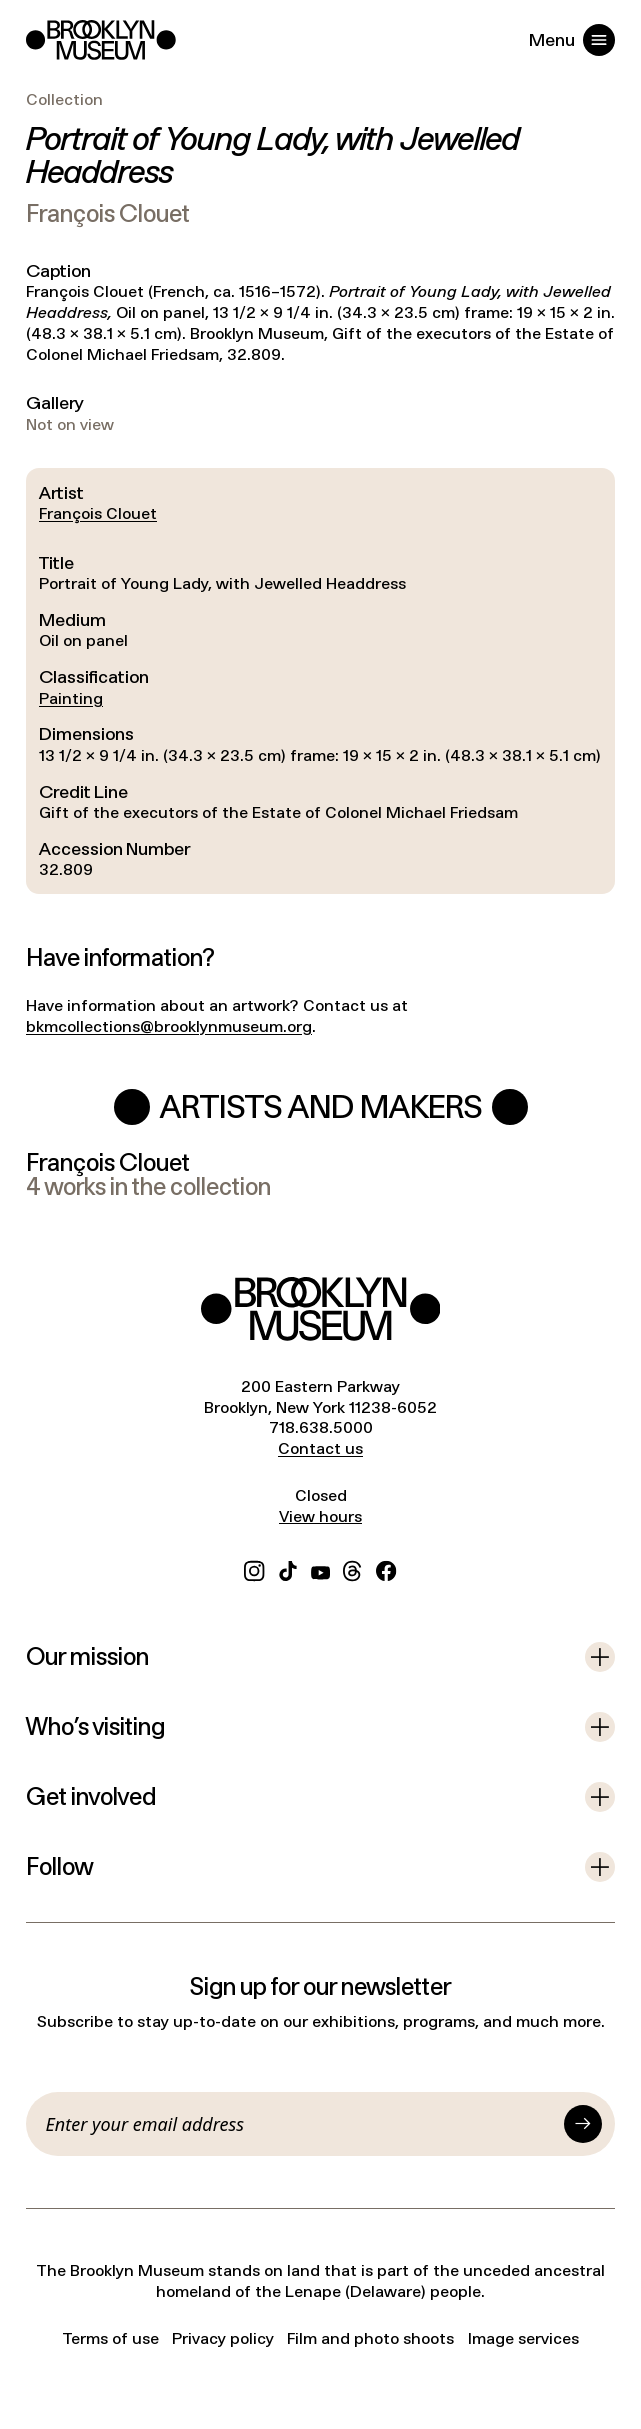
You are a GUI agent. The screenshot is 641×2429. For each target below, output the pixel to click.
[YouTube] (320, 1568)
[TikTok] (288, 1568)
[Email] (301, 2124)
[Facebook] (386, 1568)
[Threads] (353, 1568)
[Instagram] (254, 1568)
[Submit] (583, 2124)
